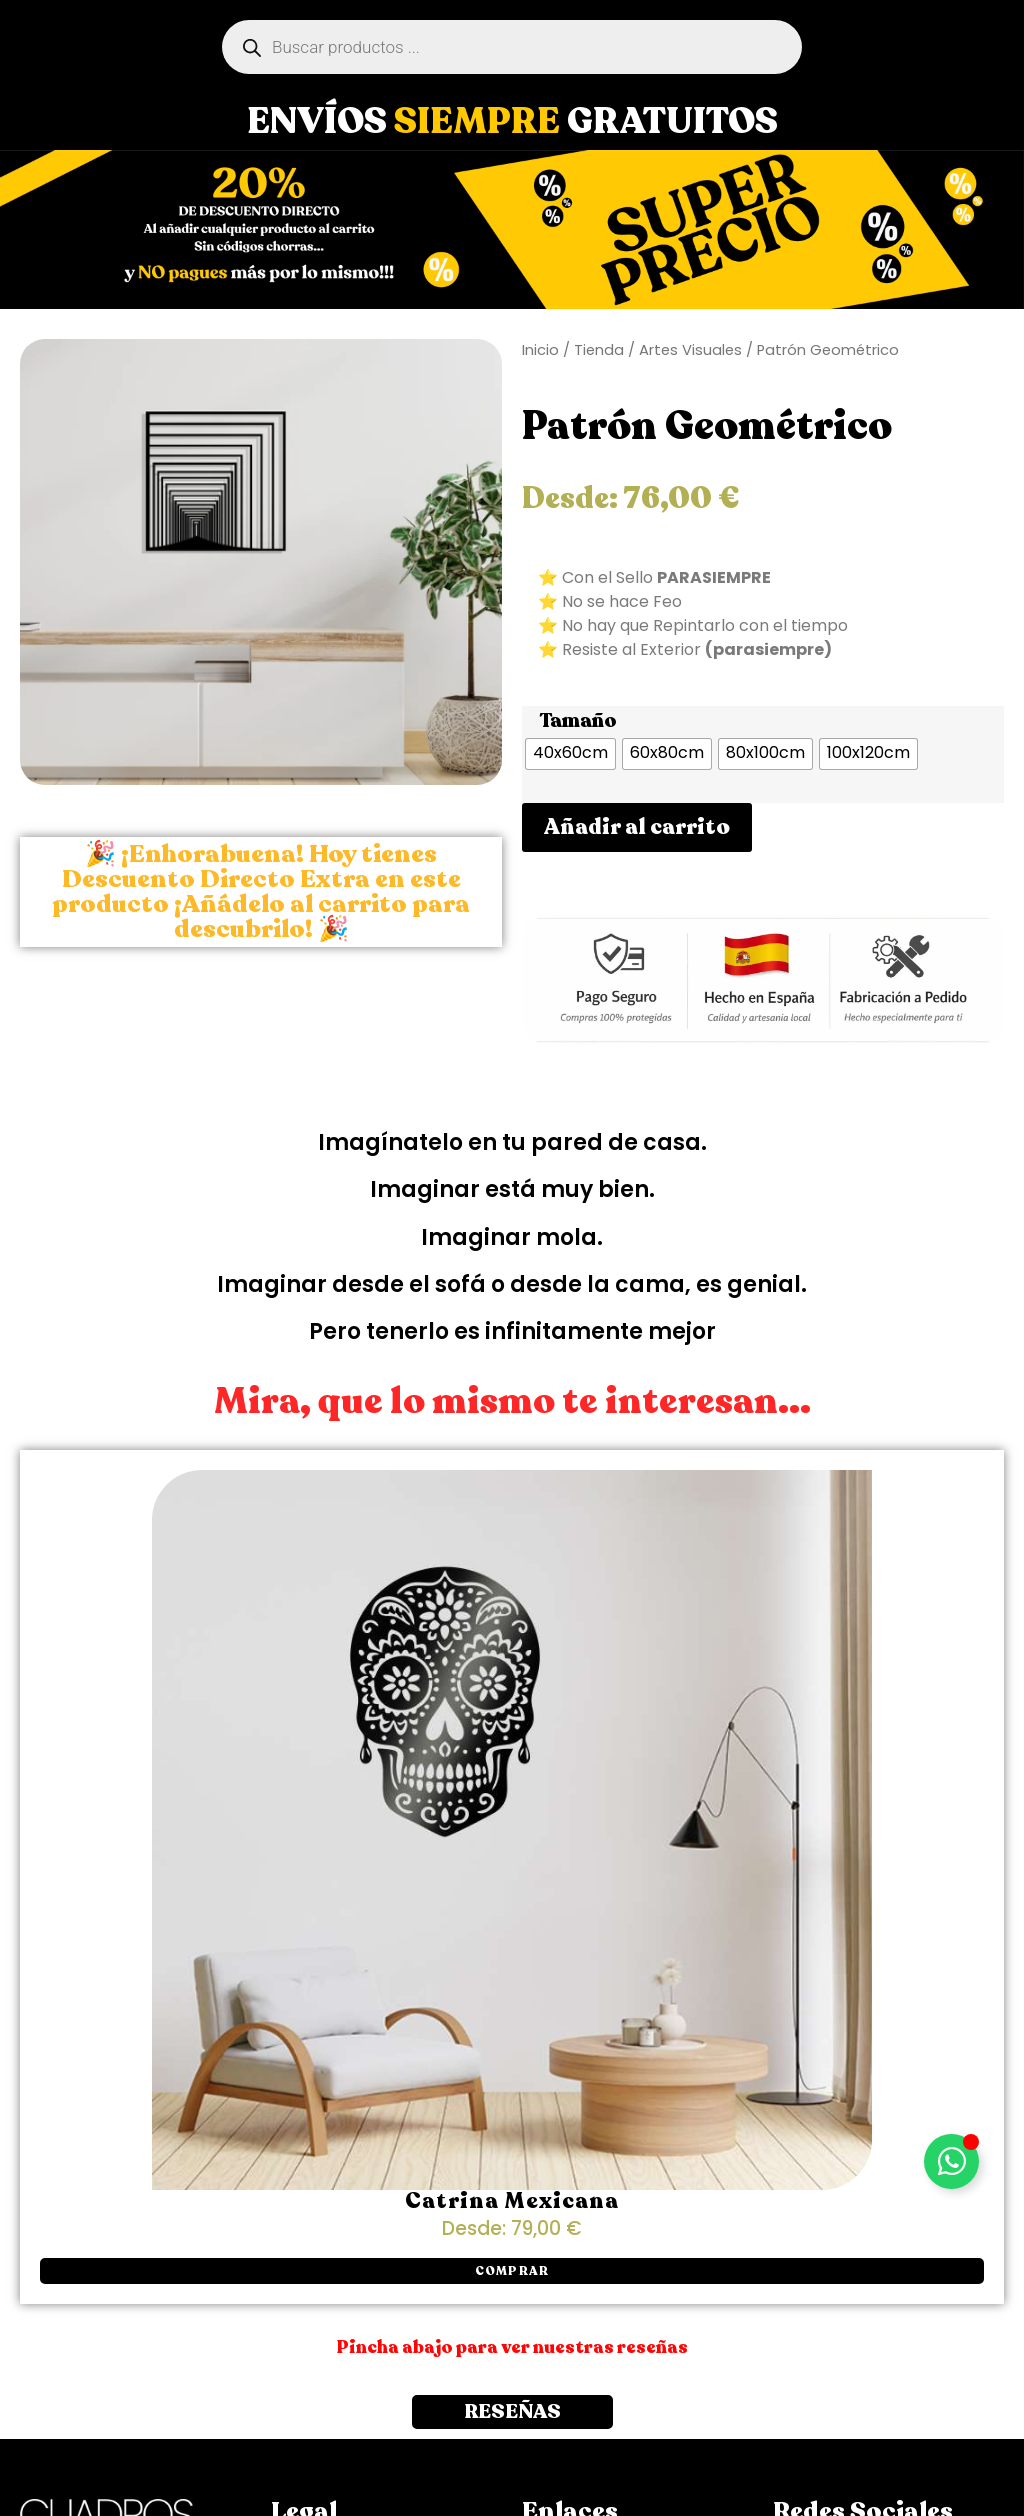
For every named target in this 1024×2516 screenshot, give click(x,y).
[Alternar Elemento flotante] (951, 2161)
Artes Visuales (690, 350)
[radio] (570, 754)
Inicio (540, 350)
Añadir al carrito (637, 827)
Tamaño (578, 721)
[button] (512, 2271)
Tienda (599, 350)
